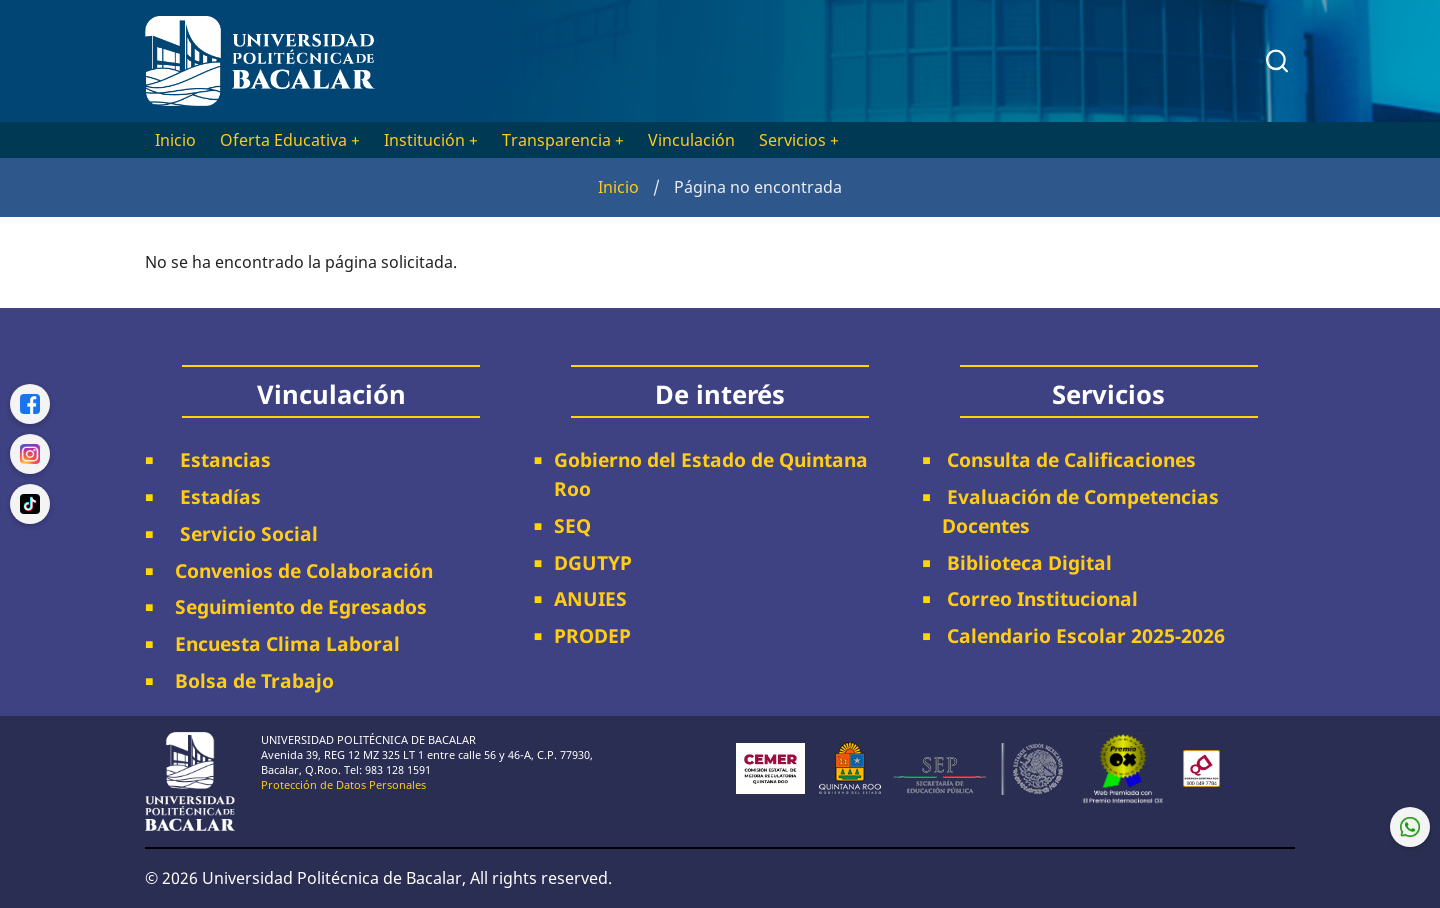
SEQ (572, 525)
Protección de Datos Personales (343, 784)
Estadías (213, 496)
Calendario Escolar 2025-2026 (1083, 635)
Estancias (218, 459)
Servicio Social (241, 533)
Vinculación (691, 140)
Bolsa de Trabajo (254, 680)
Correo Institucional (1040, 598)
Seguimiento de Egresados (301, 606)
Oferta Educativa (290, 140)
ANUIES (590, 598)
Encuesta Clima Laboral (282, 643)
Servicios (799, 140)
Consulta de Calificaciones (1069, 459)
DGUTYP (593, 562)
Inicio (175, 140)
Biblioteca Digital (1027, 562)
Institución (431, 140)
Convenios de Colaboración (299, 570)
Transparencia (563, 140)
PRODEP (592, 635)
